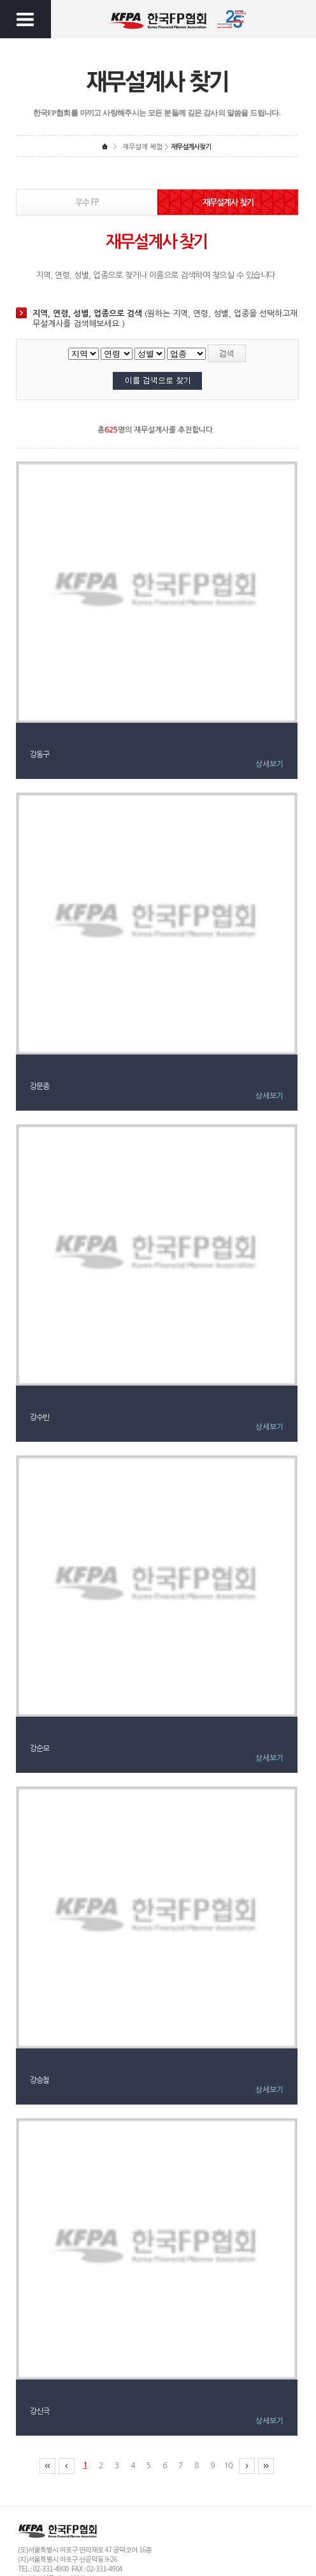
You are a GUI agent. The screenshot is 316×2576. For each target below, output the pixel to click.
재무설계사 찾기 (228, 202)
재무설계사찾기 (191, 147)
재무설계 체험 (142, 147)
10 (228, 2465)
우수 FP (87, 202)
